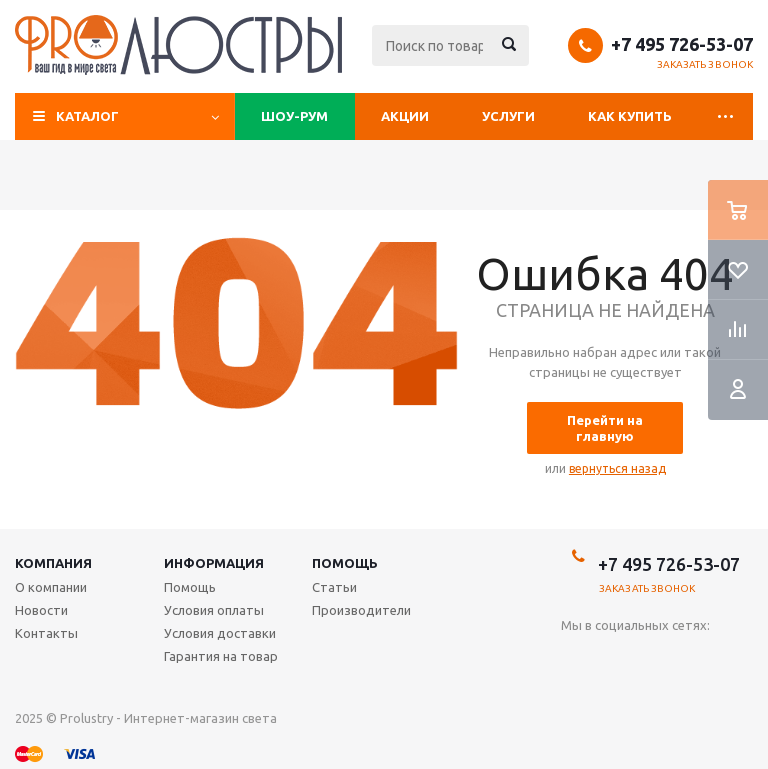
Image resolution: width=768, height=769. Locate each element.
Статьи (334, 587)
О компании (51, 587)
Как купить (630, 116)
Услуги (508, 116)
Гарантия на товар (221, 656)
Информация (214, 563)
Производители (361, 610)
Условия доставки (220, 633)
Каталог (87, 116)
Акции (405, 116)
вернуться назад (617, 468)
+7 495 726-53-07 (682, 44)
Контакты (46, 633)
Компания (53, 563)
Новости (41, 610)
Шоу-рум (294, 116)
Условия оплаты (214, 610)
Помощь (345, 563)
